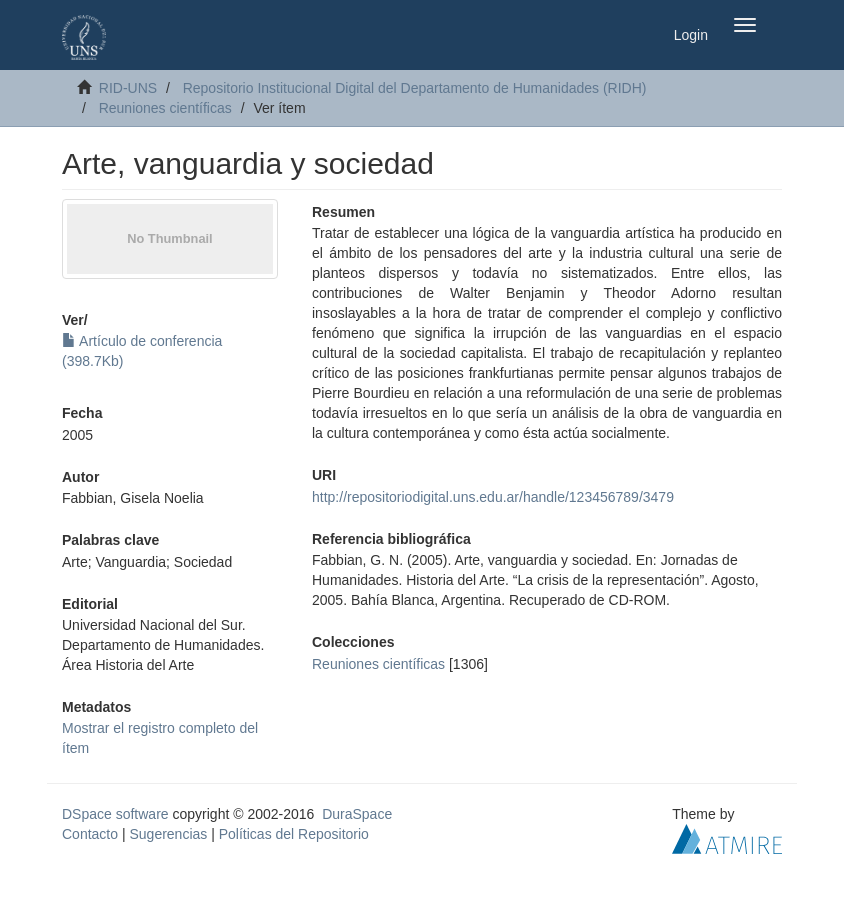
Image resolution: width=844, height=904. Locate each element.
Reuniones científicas (165, 108)
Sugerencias (168, 834)
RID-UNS (128, 88)
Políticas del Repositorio (294, 834)
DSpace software (115, 814)
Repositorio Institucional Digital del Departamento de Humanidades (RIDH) (415, 88)
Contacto (90, 834)
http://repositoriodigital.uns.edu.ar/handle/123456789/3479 (493, 497)
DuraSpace (357, 814)
